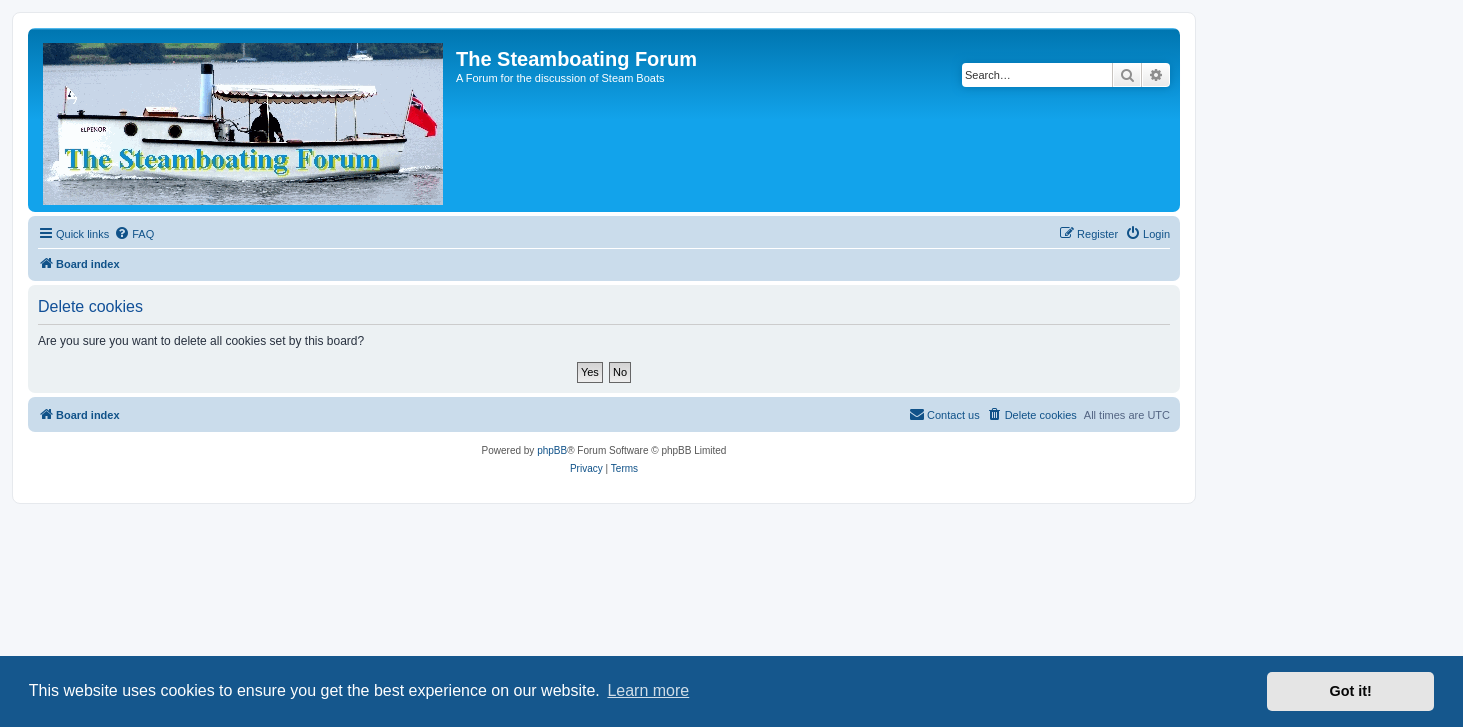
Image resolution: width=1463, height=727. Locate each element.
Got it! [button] (1351, 691)
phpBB (552, 450)
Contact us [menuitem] (944, 414)
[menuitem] (134, 234)
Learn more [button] (648, 690)
